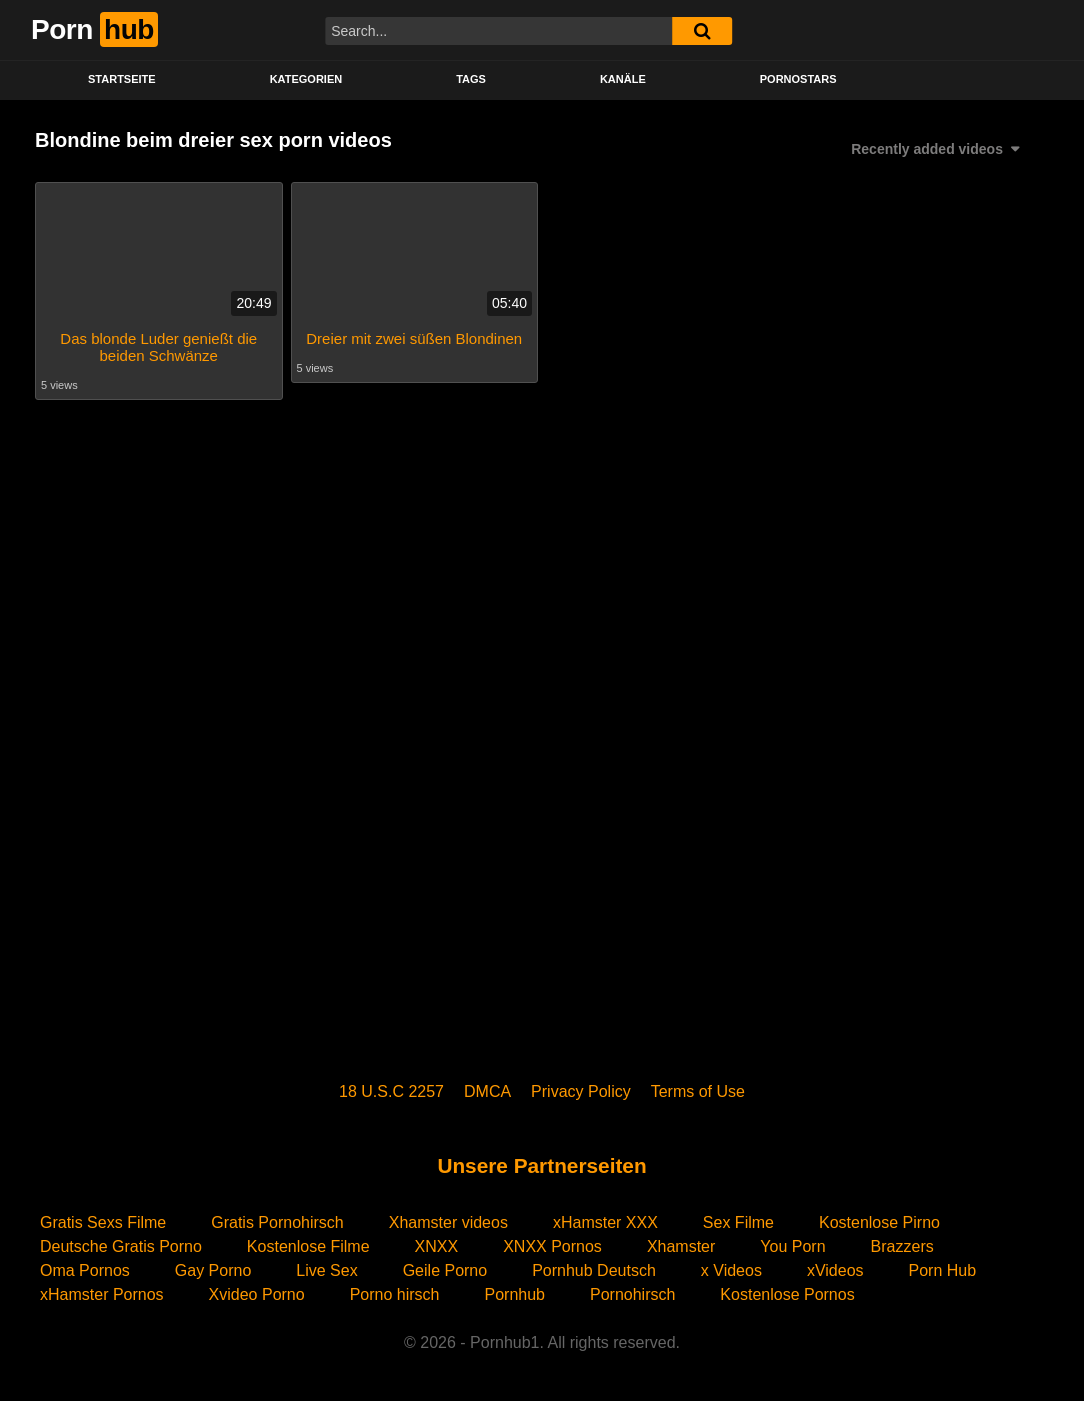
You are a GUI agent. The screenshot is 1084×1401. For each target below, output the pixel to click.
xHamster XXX (605, 1222)
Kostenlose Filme (308, 1246)
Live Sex (326, 1270)
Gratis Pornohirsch (277, 1222)
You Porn (792, 1246)
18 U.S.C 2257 (391, 1091)
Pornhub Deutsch (594, 1270)
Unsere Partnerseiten (541, 1165)
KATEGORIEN (306, 79)
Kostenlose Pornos (787, 1294)
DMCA (487, 1091)
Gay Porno (213, 1270)
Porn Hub (943, 1270)
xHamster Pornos (102, 1294)
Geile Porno (445, 1270)
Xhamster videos (448, 1222)
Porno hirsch (395, 1294)
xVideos (835, 1270)
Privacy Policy (581, 1091)
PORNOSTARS (798, 79)
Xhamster (681, 1246)
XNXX (437, 1246)
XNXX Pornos (552, 1246)
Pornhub (514, 1294)
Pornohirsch (632, 1294)
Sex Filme (738, 1222)
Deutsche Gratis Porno (121, 1246)
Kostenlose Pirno (879, 1222)
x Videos (731, 1270)
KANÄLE (623, 79)
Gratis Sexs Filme (103, 1222)
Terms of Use (698, 1091)
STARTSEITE (122, 79)
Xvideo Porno (257, 1294)
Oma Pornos (85, 1270)
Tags (471, 79)
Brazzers (902, 1246)
